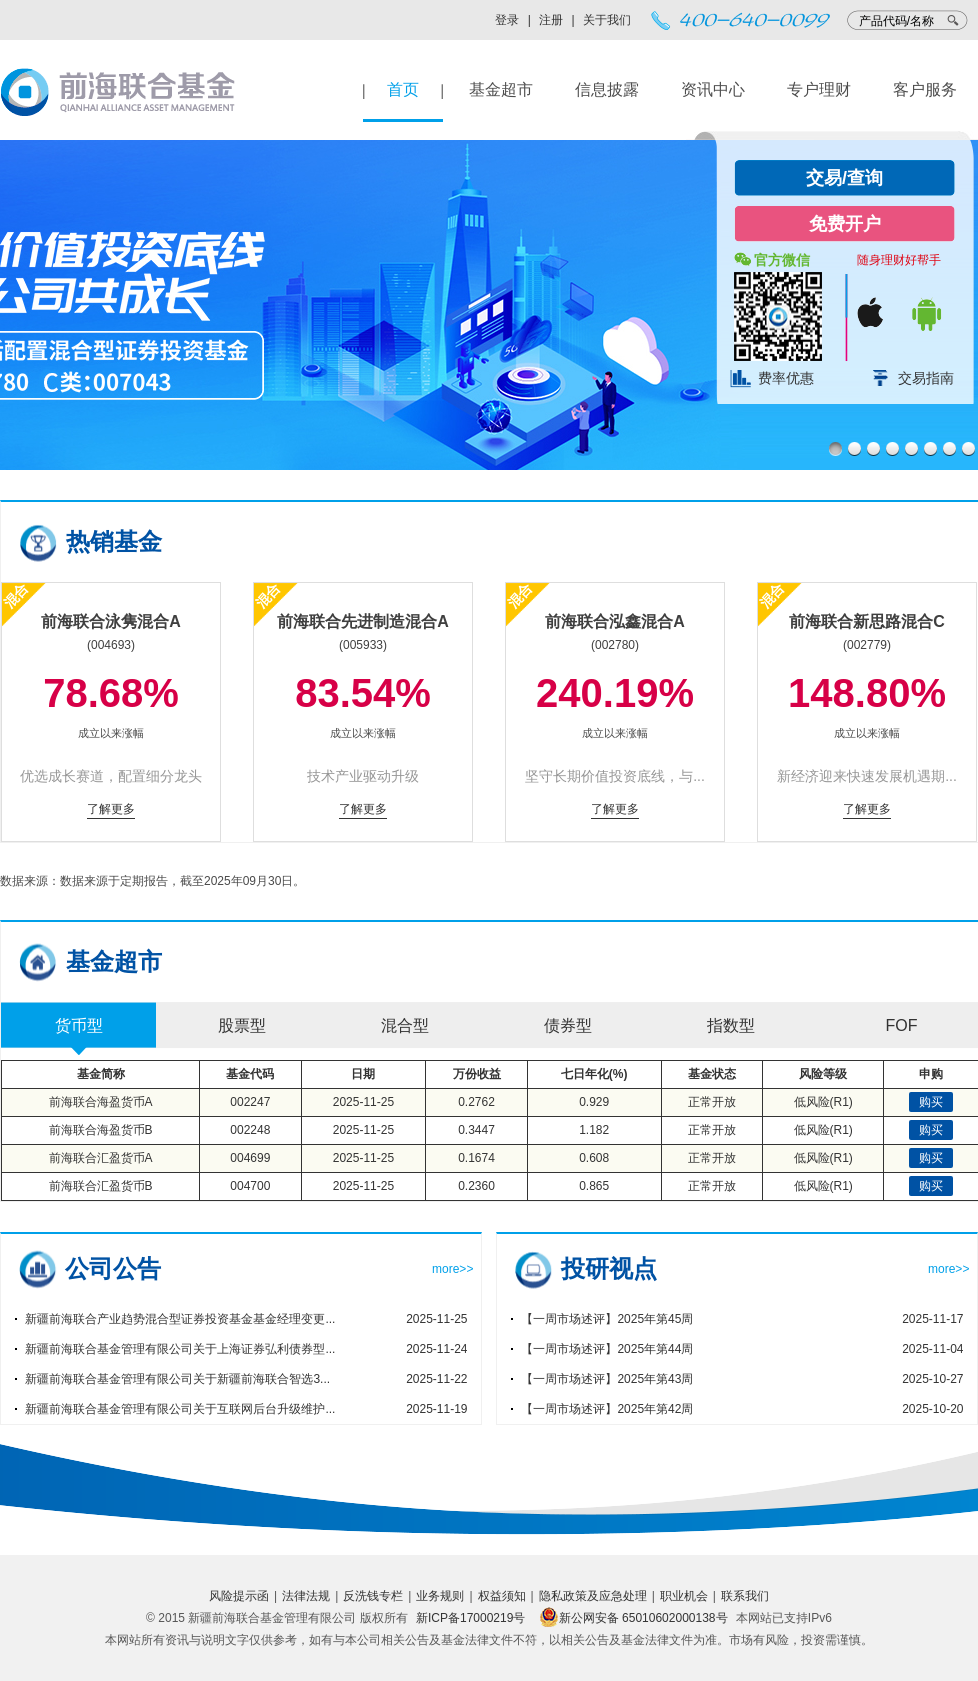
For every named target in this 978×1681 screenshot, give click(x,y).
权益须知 (502, 1596)
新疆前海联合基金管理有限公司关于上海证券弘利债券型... (180, 1349)
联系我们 (745, 1596)
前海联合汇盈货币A (101, 1158)
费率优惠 (786, 378)
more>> (452, 1269)
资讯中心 (713, 89)
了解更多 (111, 809)
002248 (250, 1130)
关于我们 (607, 20)
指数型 (731, 1025)
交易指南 (926, 378)
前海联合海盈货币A (101, 1102)
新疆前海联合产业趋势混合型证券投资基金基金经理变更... (180, 1319)
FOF (902, 1025)
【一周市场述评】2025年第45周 (607, 1319)
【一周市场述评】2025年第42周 (607, 1409)
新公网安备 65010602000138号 (633, 1618)
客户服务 (925, 89)
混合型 (405, 1025)
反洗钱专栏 (373, 1596)
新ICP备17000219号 (470, 1618)
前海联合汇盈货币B (101, 1186)
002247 (250, 1102)
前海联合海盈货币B (101, 1130)
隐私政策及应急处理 (593, 1596)
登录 (507, 20)
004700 (250, 1186)
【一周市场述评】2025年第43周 (607, 1379)
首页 (403, 89)
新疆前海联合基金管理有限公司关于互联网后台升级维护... (180, 1409)
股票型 (242, 1025)
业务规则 (440, 1596)
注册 (551, 20)
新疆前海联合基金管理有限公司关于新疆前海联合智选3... (177, 1379)
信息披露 (607, 89)
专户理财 (819, 89)
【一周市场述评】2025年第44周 (607, 1349)
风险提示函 (239, 1596)
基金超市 (501, 89)
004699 (250, 1158)
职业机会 (684, 1596)
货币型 (79, 1025)
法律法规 (306, 1596)
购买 (931, 1102)
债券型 (568, 1025)
